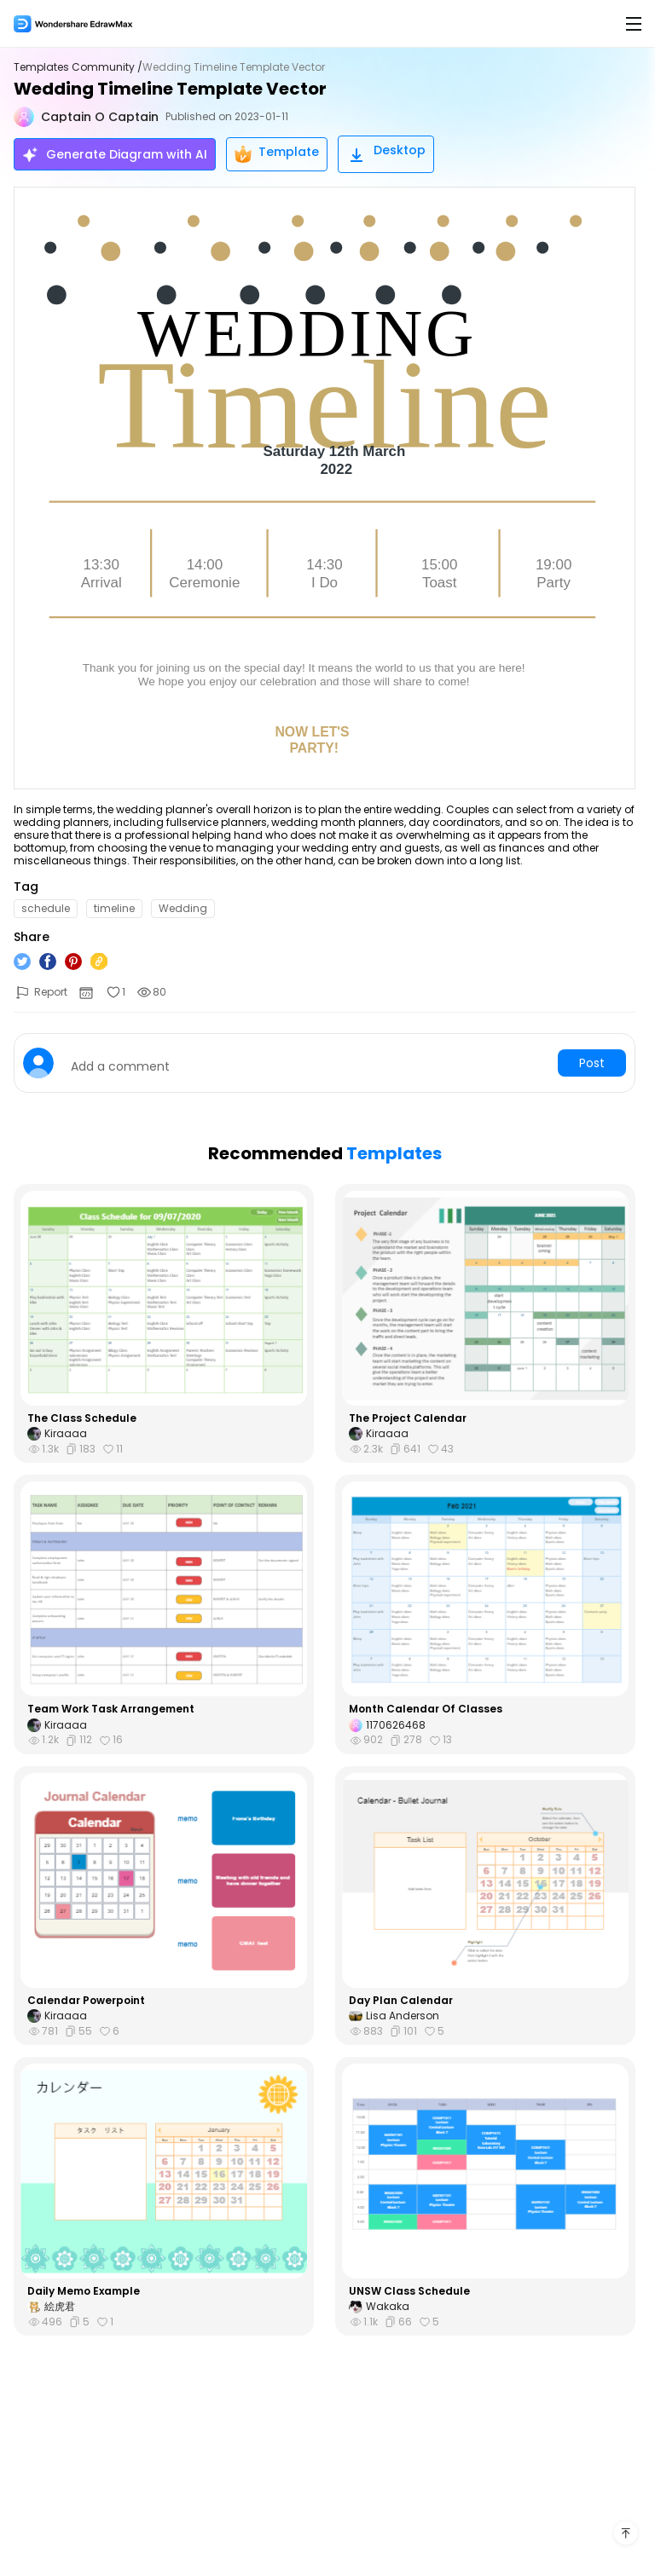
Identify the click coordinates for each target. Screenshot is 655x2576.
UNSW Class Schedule (409, 2291)
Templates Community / (78, 67)
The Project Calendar (408, 1418)
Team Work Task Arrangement (110, 1709)
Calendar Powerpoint (86, 2001)
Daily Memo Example (83, 2291)
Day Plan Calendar (401, 2001)
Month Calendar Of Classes (425, 1709)
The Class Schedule (81, 1418)
